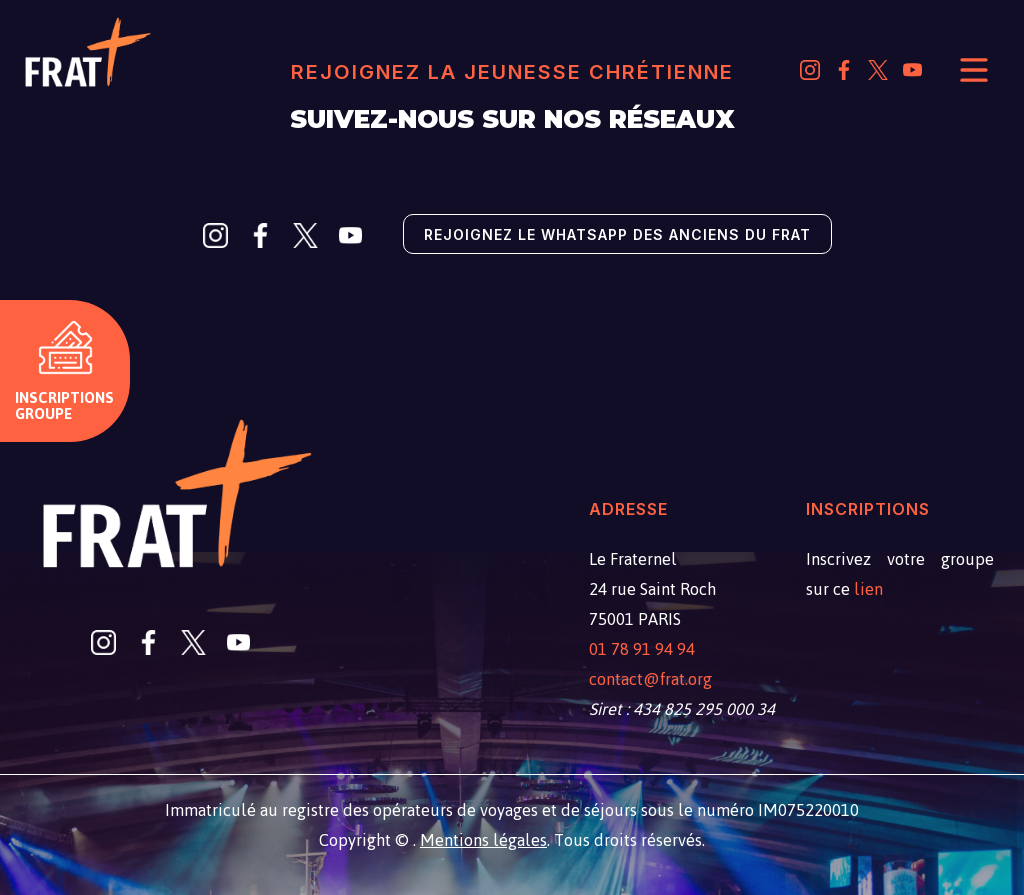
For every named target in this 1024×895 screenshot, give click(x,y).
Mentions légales (483, 840)
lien (868, 589)
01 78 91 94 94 (642, 649)
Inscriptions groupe (64, 405)
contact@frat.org (650, 679)
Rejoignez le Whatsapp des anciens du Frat (617, 234)
